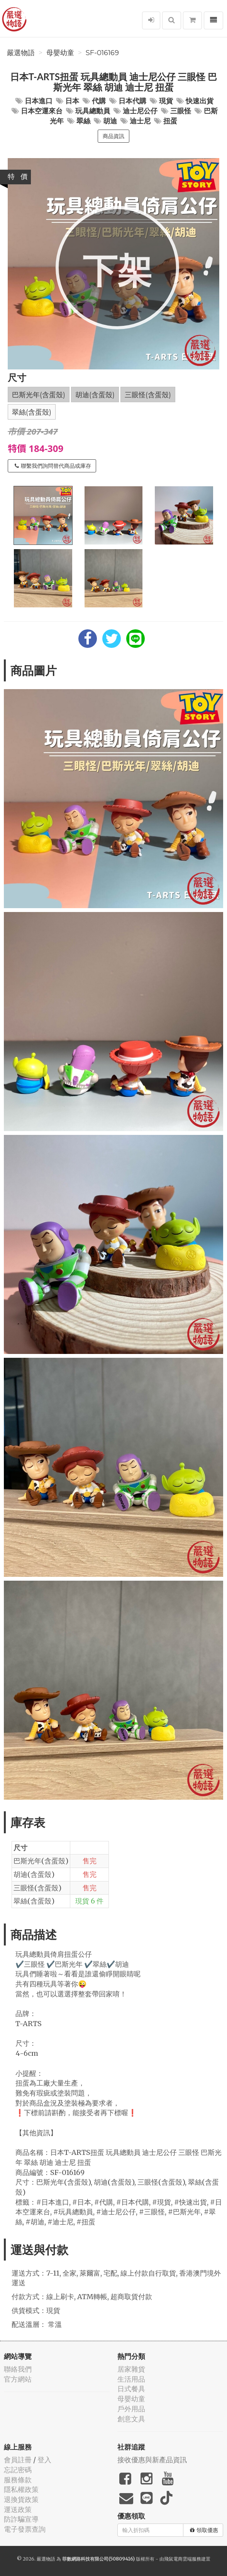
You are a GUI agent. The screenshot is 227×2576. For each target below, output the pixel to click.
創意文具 (131, 2418)
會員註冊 (18, 2459)
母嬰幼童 (60, 53)
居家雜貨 (131, 2369)
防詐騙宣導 (21, 2519)
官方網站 (18, 2379)
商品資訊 (113, 136)
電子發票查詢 (25, 2529)
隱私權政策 (21, 2489)
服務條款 (18, 2479)
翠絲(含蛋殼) (31, 412)
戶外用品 (131, 2408)
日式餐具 (131, 2388)
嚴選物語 (21, 53)
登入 (44, 2459)
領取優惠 (204, 2530)
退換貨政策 (21, 2499)
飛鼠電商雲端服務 (182, 2559)
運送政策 (18, 2509)
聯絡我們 (18, 2369)
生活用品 (131, 2379)
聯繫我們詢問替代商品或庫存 (53, 465)
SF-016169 (102, 53)
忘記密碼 (18, 2469)
